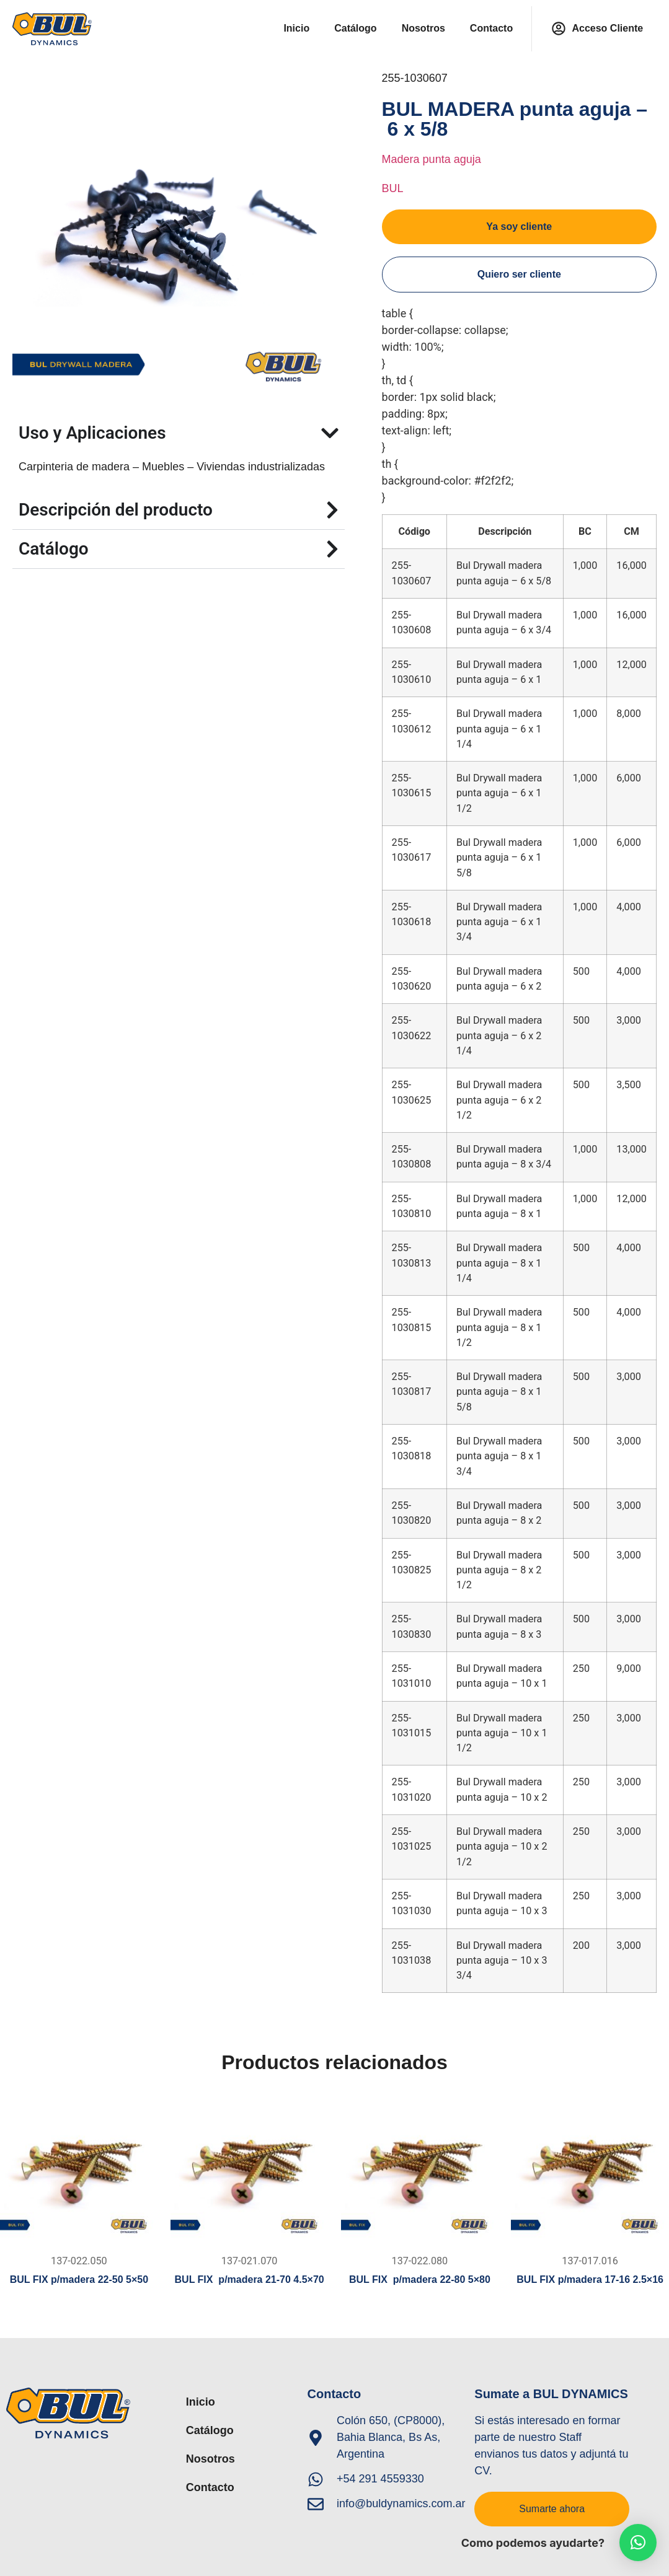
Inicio (296, 28)
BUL (393, 188)
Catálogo (355, 28)
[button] (638, 2542)
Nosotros (423, 28)
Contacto (491, 28)
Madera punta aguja (431, 159)
